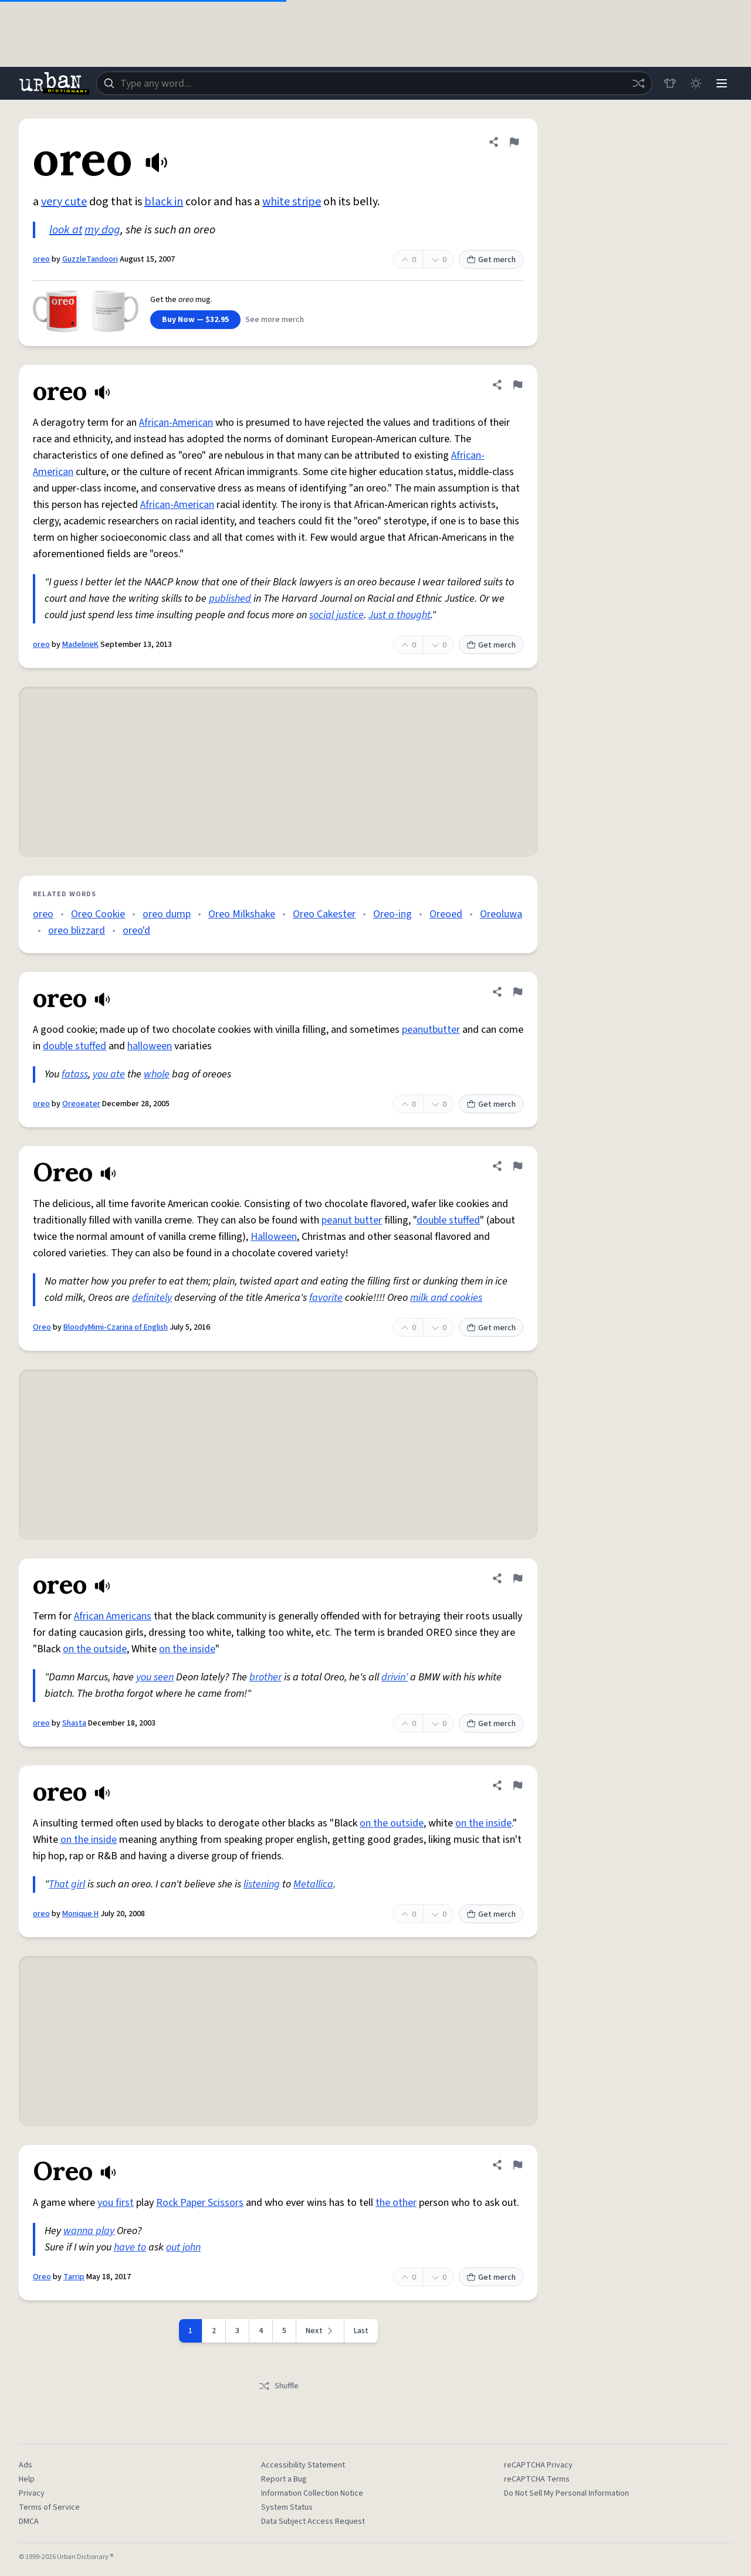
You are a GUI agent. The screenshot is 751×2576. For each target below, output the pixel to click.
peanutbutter (431, 1029)
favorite (326, 1297)
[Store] (670, 83)
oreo (41, 259)
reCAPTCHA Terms (537, 2479)
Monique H (80, 1914)
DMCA (29, 2521)
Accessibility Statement (303, 2465)
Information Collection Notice (312, 2493)
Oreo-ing (392, 914)
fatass (75, 1074)
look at (65, 230)
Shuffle (278, 2386)
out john (183, 2247)
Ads (25, 2465)
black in (163, 202)
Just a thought (399, 615)
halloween (149, 1046)
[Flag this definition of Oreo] (517, 1166)
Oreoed (445, 914)
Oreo (42, 1327)
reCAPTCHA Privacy (538, 2465)
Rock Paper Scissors (199, 2202)
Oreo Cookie (98, 914)
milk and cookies (446, 1297)
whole (157, 1074)
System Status (287, 2507)
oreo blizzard (76, 930)
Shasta (74, 1723)
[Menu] (721, 83)
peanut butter (352, 1220)
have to (130, 2247)
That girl (67, 1884)
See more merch (274, 320)
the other (396, 2202)
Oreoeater (81, 1104)
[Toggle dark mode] (695, 83)
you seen (155, 1677)
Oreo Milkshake (241, 914)
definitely (152, 1297)
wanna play (88, 2231)
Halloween (274, 1236)
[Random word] (638, 83)
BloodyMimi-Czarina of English (115, 1327)
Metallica (313, 1884)
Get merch (491, 260)
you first (115, 2202)
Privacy (32, 2493)
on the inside (187, 1649)
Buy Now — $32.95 (195, 320)
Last (361, 2331)
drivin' (394, 1677)
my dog (102, 230)
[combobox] (374, 83)
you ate (109, 1074)
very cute (64, 202)
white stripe (291, 202)
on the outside (95, 1649)
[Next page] (320, 2331)
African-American (176, 422)
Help (27, 2479)
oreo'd (136, 930)
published (230, 598)
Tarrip (73, 2277)
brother (265, 1677)
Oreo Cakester (324, 914)
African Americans (112, 1616)
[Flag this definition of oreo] (514, 142)
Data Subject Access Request (313, 2521)
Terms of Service (49, 2507)
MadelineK (80, 644)
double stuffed (74, 1046)
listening (261, 1884)
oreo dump (167, 914)
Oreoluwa (501, 914)
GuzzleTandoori (90, 259)
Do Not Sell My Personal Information (566, 2493)
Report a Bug (284, 2479)
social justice (336, 615)
